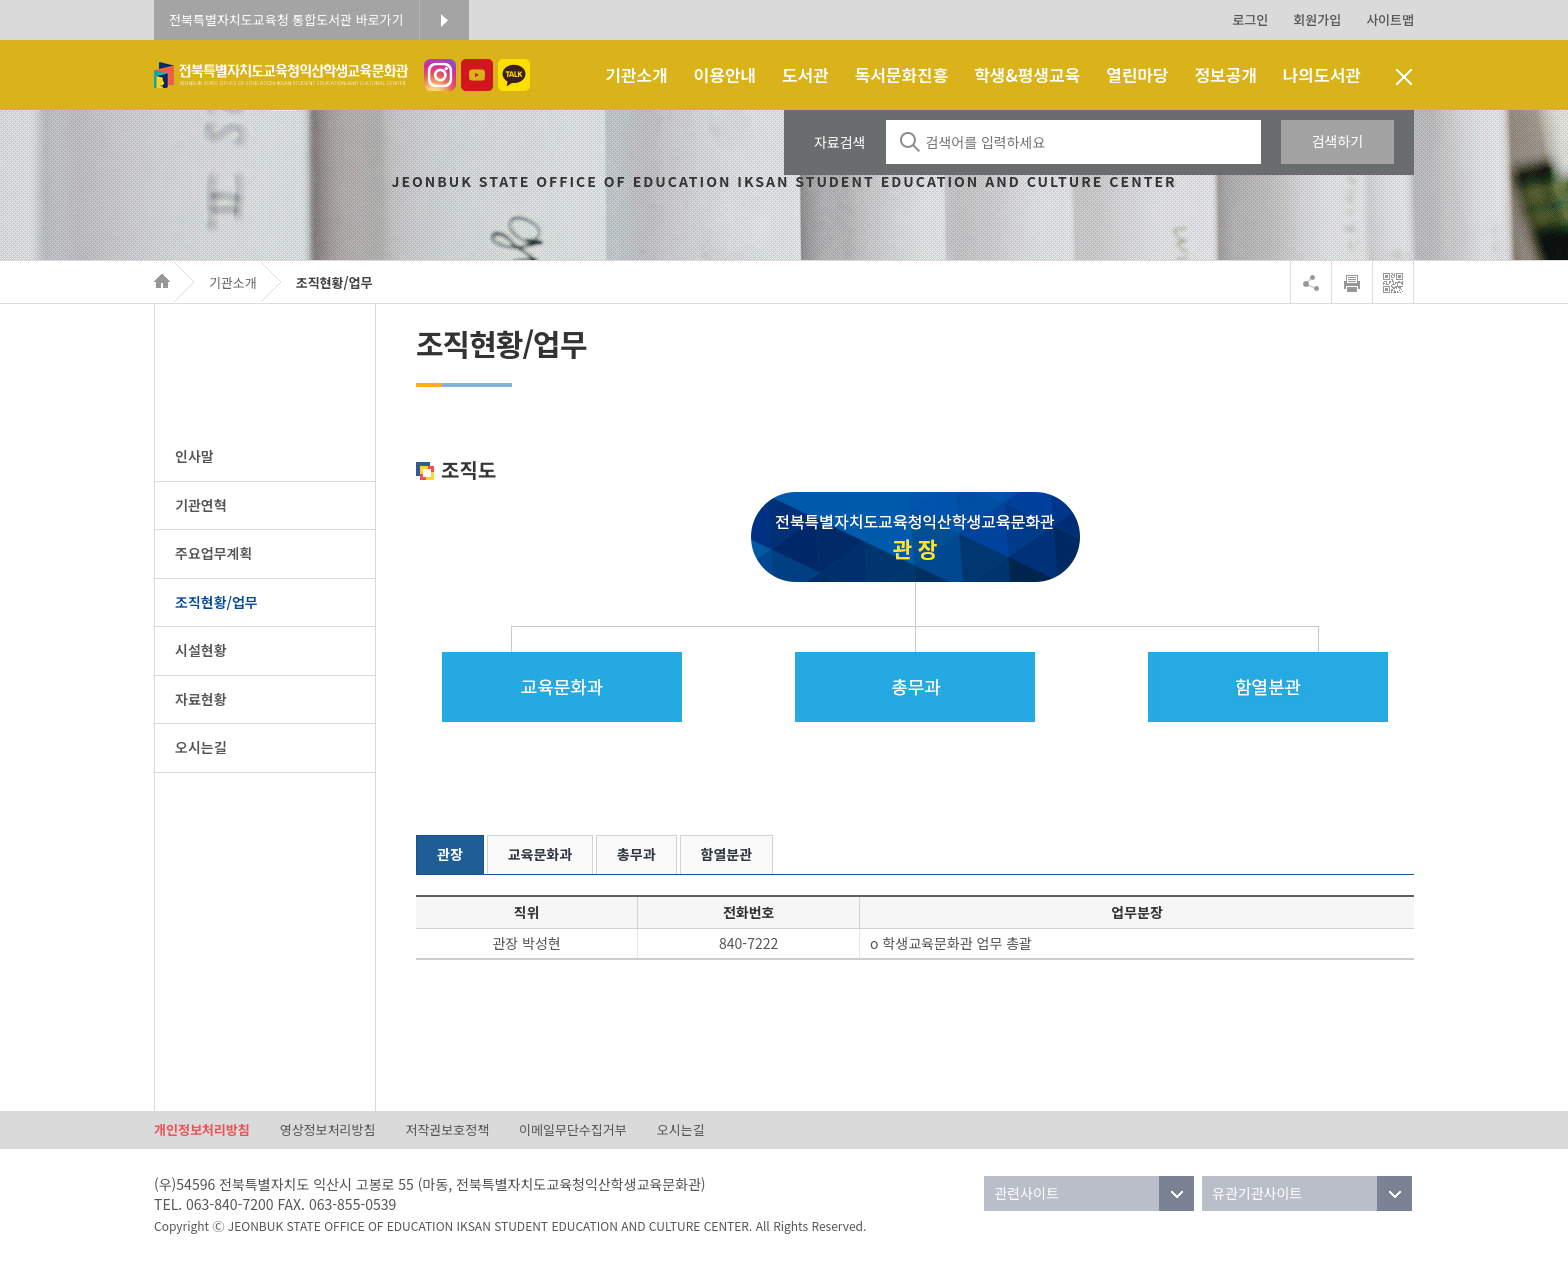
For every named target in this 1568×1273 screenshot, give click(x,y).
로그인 (1250, 19)
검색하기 (1338, 141)
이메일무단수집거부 (573, 1129)
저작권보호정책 (447, 1129)
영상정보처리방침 (328, 1129)
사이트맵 (1390, 19)
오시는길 (681, 1129)
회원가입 (1317, 19)
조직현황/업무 (334, 282)
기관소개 (233, 282)
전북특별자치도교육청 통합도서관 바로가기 (286, 19)
